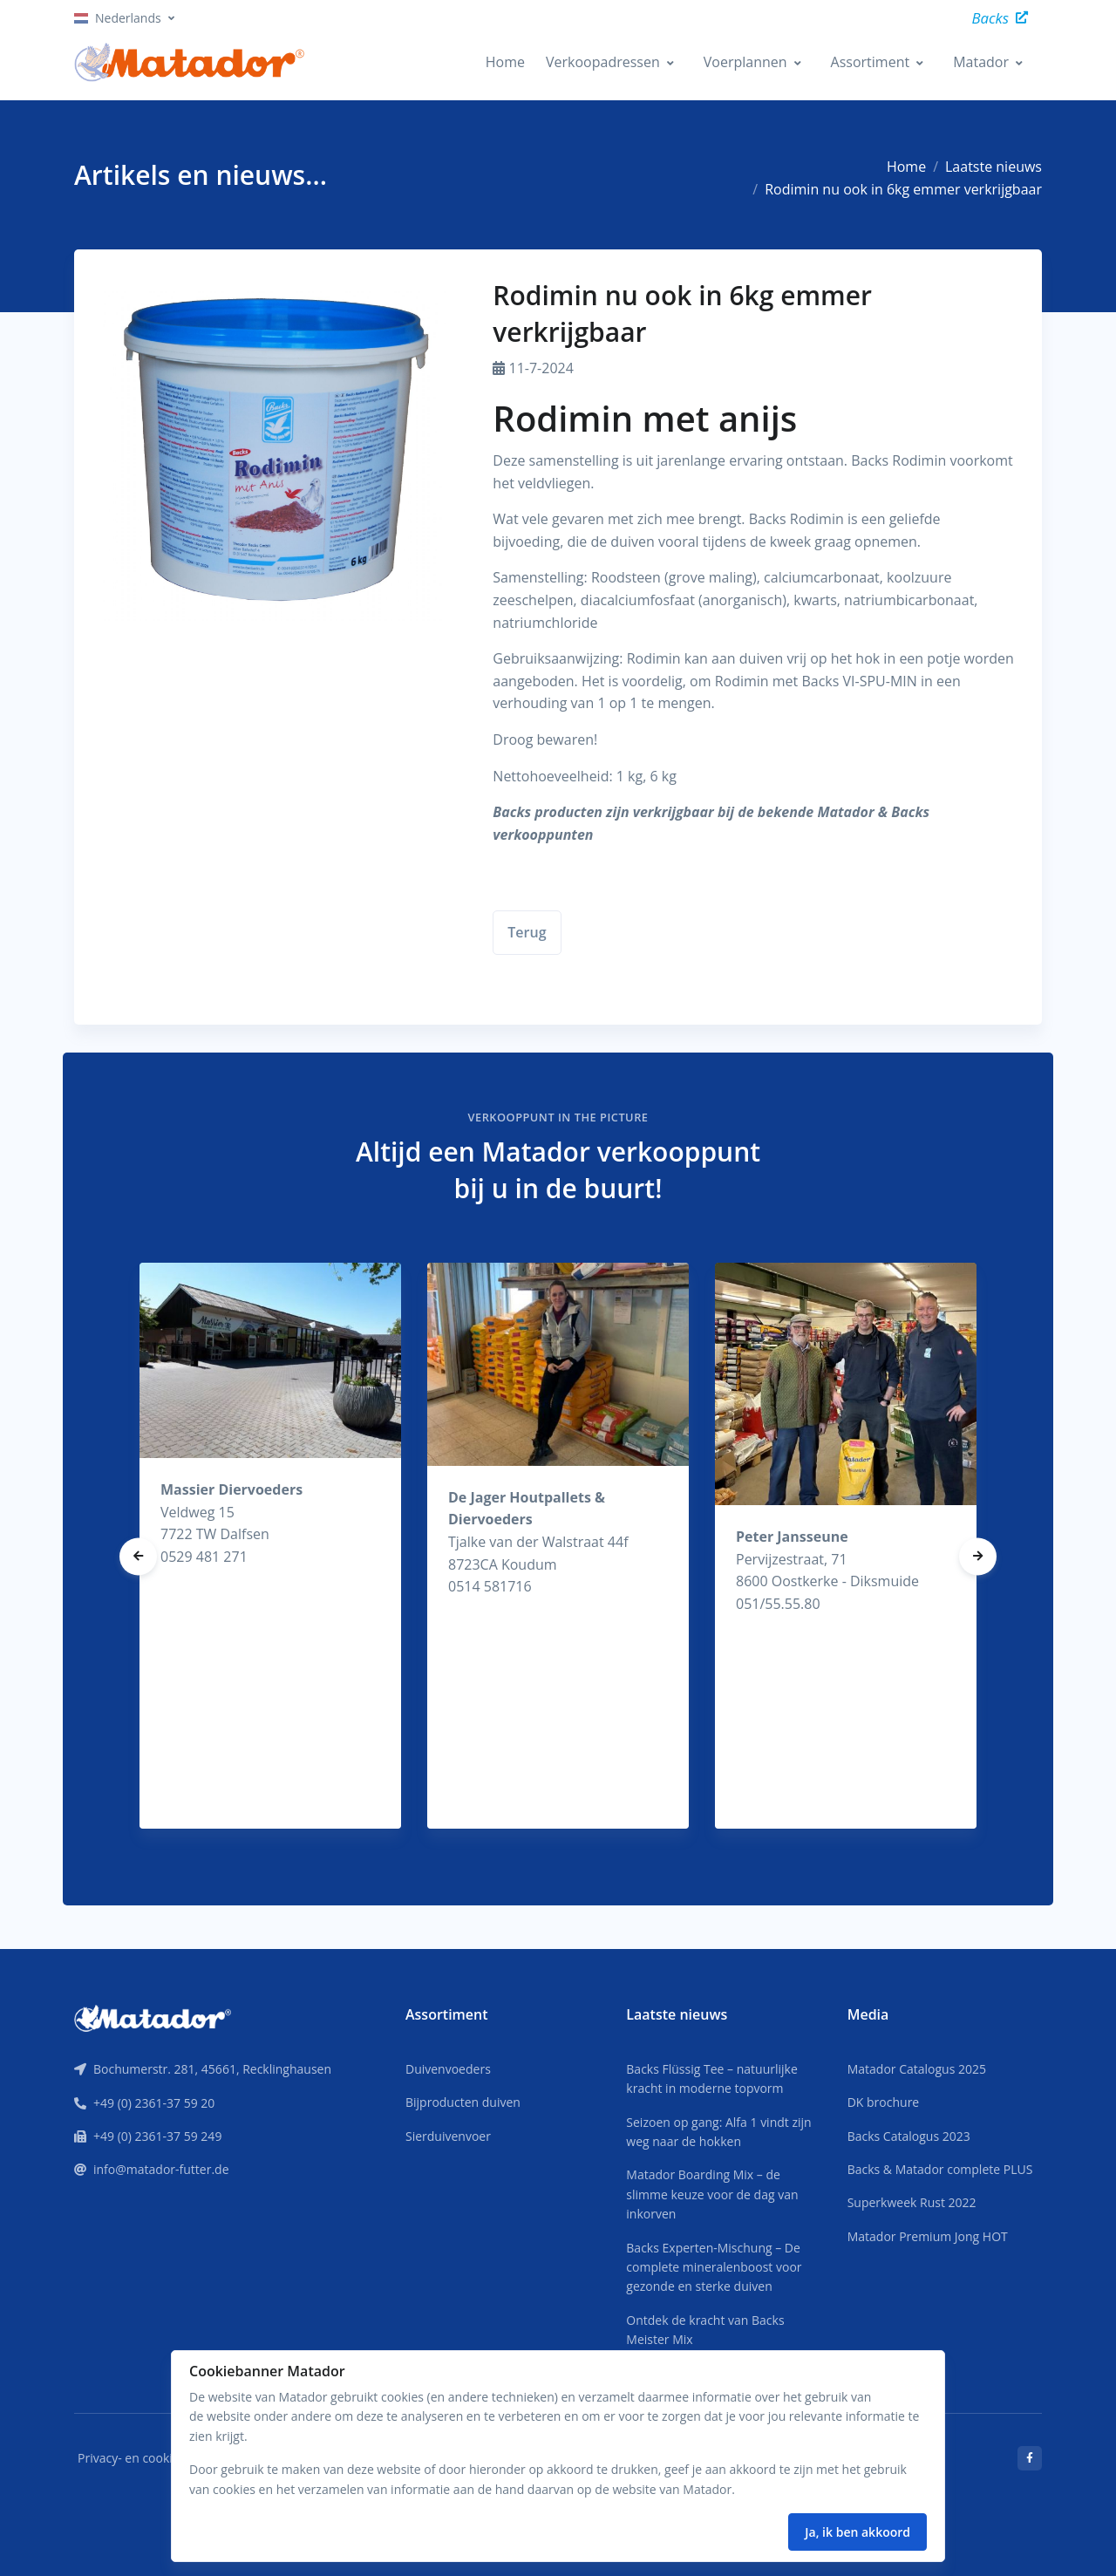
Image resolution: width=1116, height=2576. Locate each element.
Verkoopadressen (603, 62)
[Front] (152, 2017)
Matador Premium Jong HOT (927, 2236)
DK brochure (883, 2102)
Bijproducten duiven (463, 2102)
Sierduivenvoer (448, 2136)
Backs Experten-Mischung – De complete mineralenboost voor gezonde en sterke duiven (713, 2267)
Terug (526, 932)
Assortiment (870, 62)
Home (505, 62)
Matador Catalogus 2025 (916, 2069)
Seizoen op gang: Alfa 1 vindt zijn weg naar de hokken (718, 2132)
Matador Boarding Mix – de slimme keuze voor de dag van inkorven (712, 2194)
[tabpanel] (270, 1546)
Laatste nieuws (993, 166)
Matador (981, 62)
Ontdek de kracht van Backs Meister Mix (705, 2330)
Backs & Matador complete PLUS (940, 2169)
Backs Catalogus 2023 (908, 2136)
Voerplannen (745, 62)
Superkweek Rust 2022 (911, 2202)
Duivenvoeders (448, 2069)
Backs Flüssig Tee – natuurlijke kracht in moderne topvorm (711, 2078)
